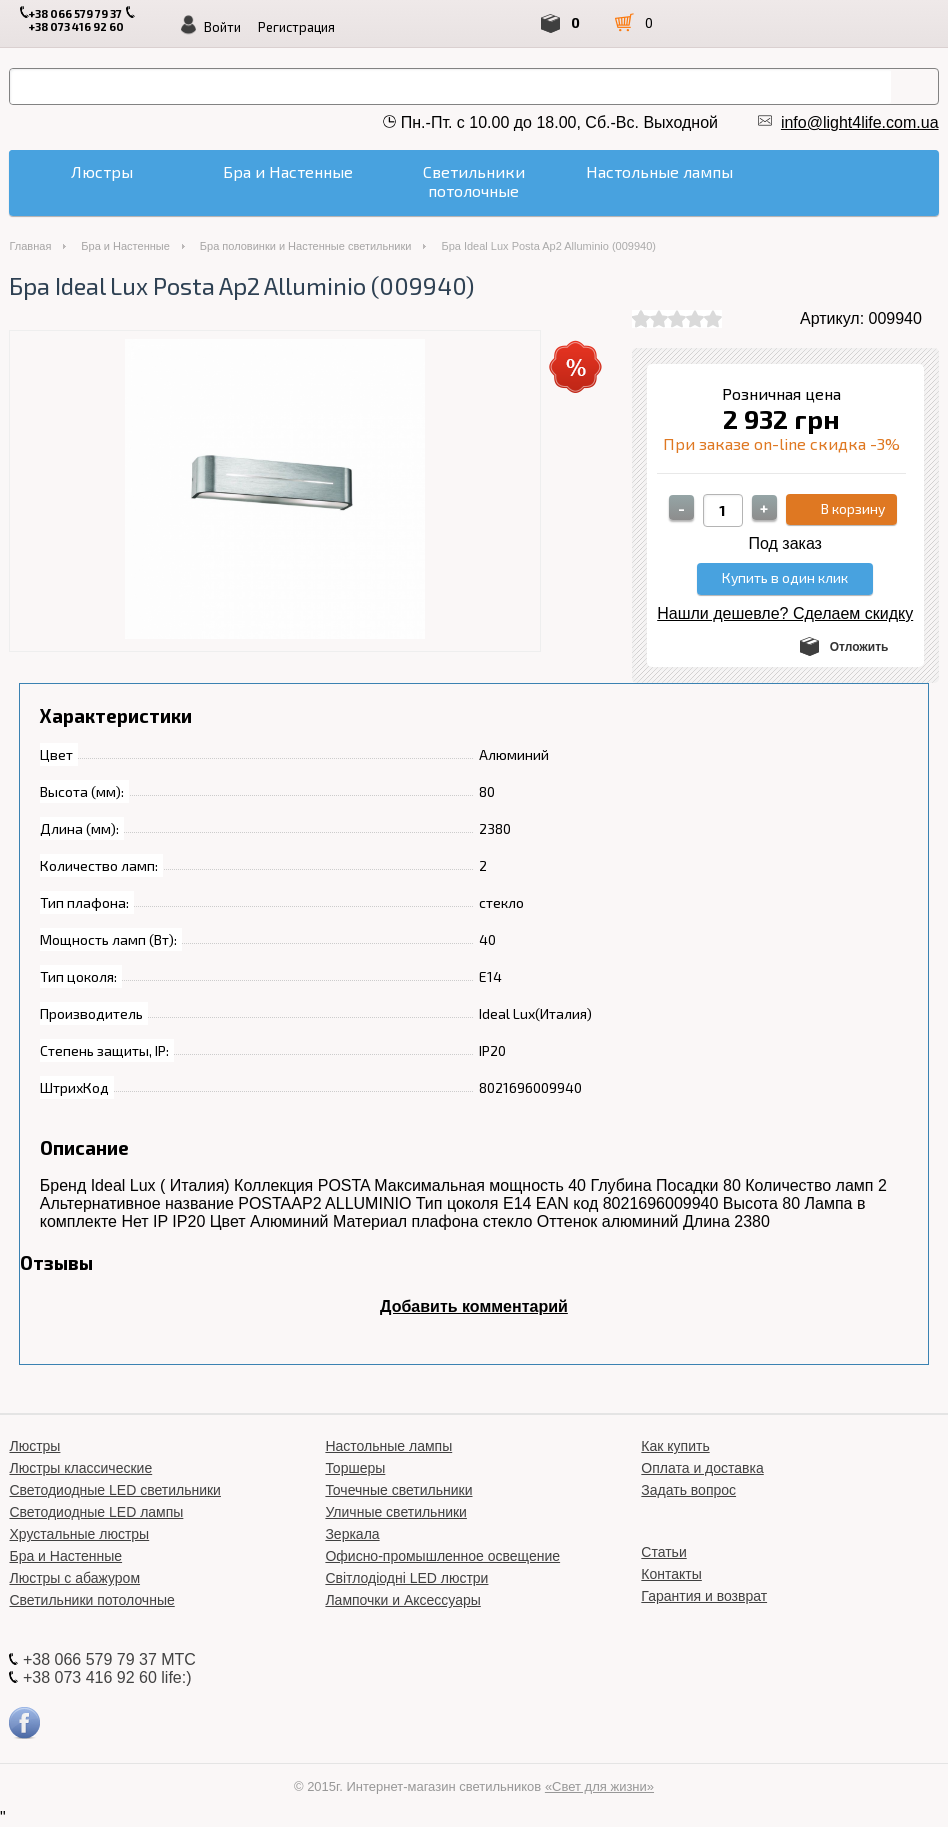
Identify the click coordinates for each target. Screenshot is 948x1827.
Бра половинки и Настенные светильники (306, 246)
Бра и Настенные (125, 246)
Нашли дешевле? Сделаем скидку (785, 613)
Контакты (671, 1574)
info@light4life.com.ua (860, 122)
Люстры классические (80, 1468)
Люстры (34, 1446)
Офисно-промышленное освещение (442, 1556)
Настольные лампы (388, 1446)
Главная (30, 246)
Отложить (859, 647)
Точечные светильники (398, 1490)
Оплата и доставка (702, 1468)
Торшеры (355, 1468)
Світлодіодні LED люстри (406, 1578)
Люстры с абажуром (74, 1578)
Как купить (675, 1446)
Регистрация (296, 27)
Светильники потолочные (91, 1600)
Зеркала (352, 1534)
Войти (222, 27)
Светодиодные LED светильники (114, 1490)
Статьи (663, 1552)
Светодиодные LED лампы (96, 1512)
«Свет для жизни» (599, 1786)
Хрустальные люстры (79, 1534)
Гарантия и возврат (704, 1596)
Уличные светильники (396, 1512)
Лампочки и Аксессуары (402, 1600)
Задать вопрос (688, 1490)
